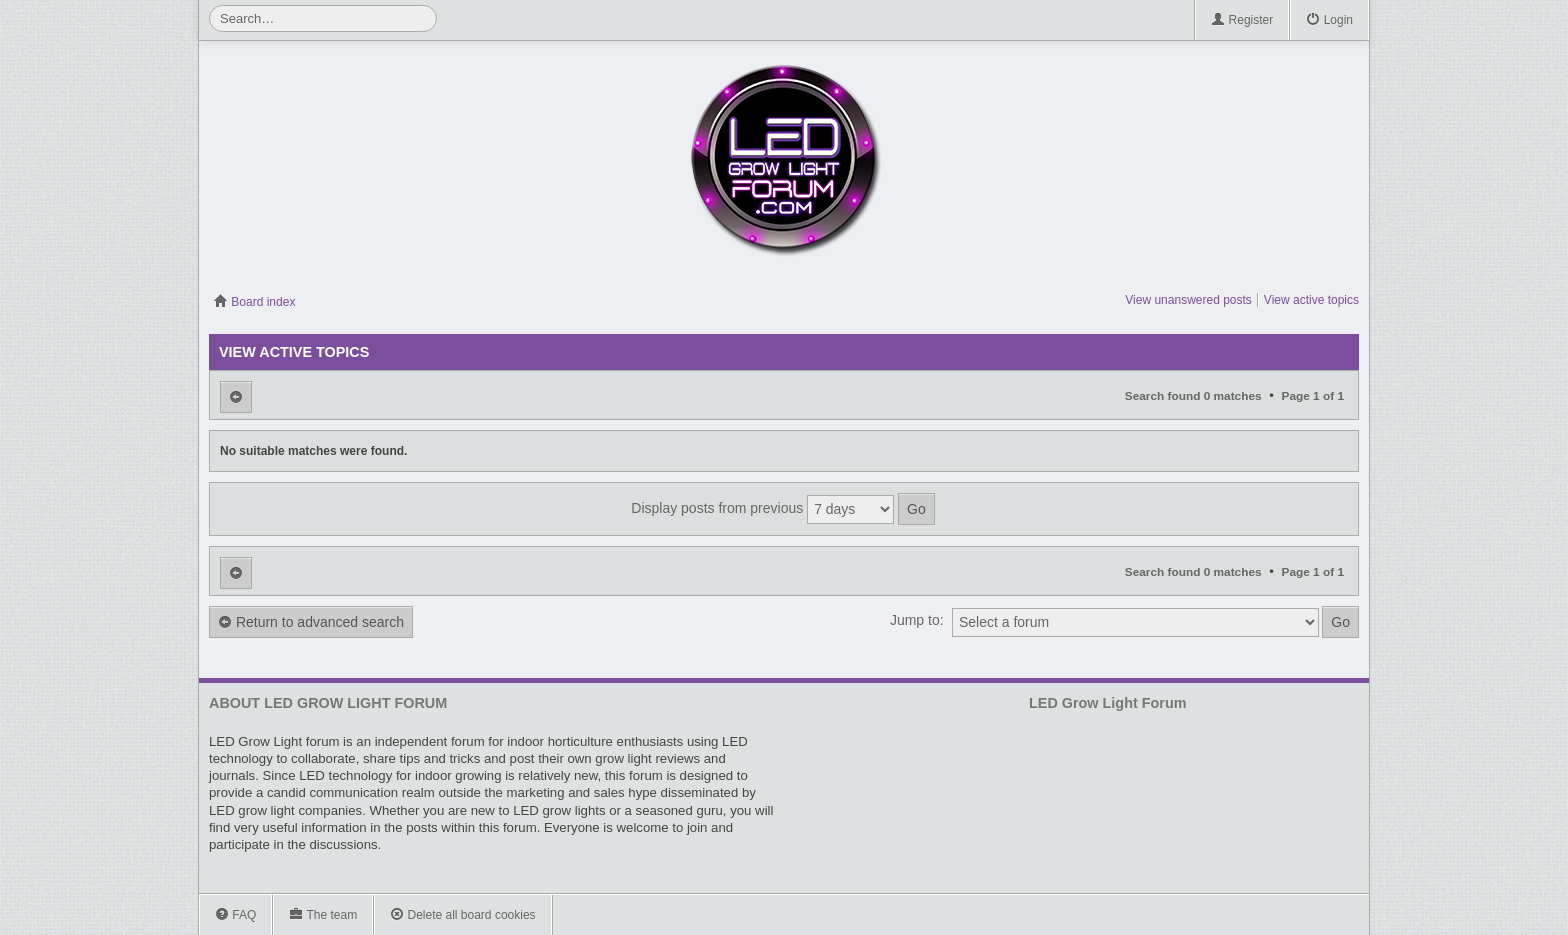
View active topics (1311, 300)
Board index (254, 302)
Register (1242, 20)
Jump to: (917, 620)
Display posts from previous (782, 509)
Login (1329, 20)
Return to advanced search (311, 623)
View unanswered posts (1188, 300)
